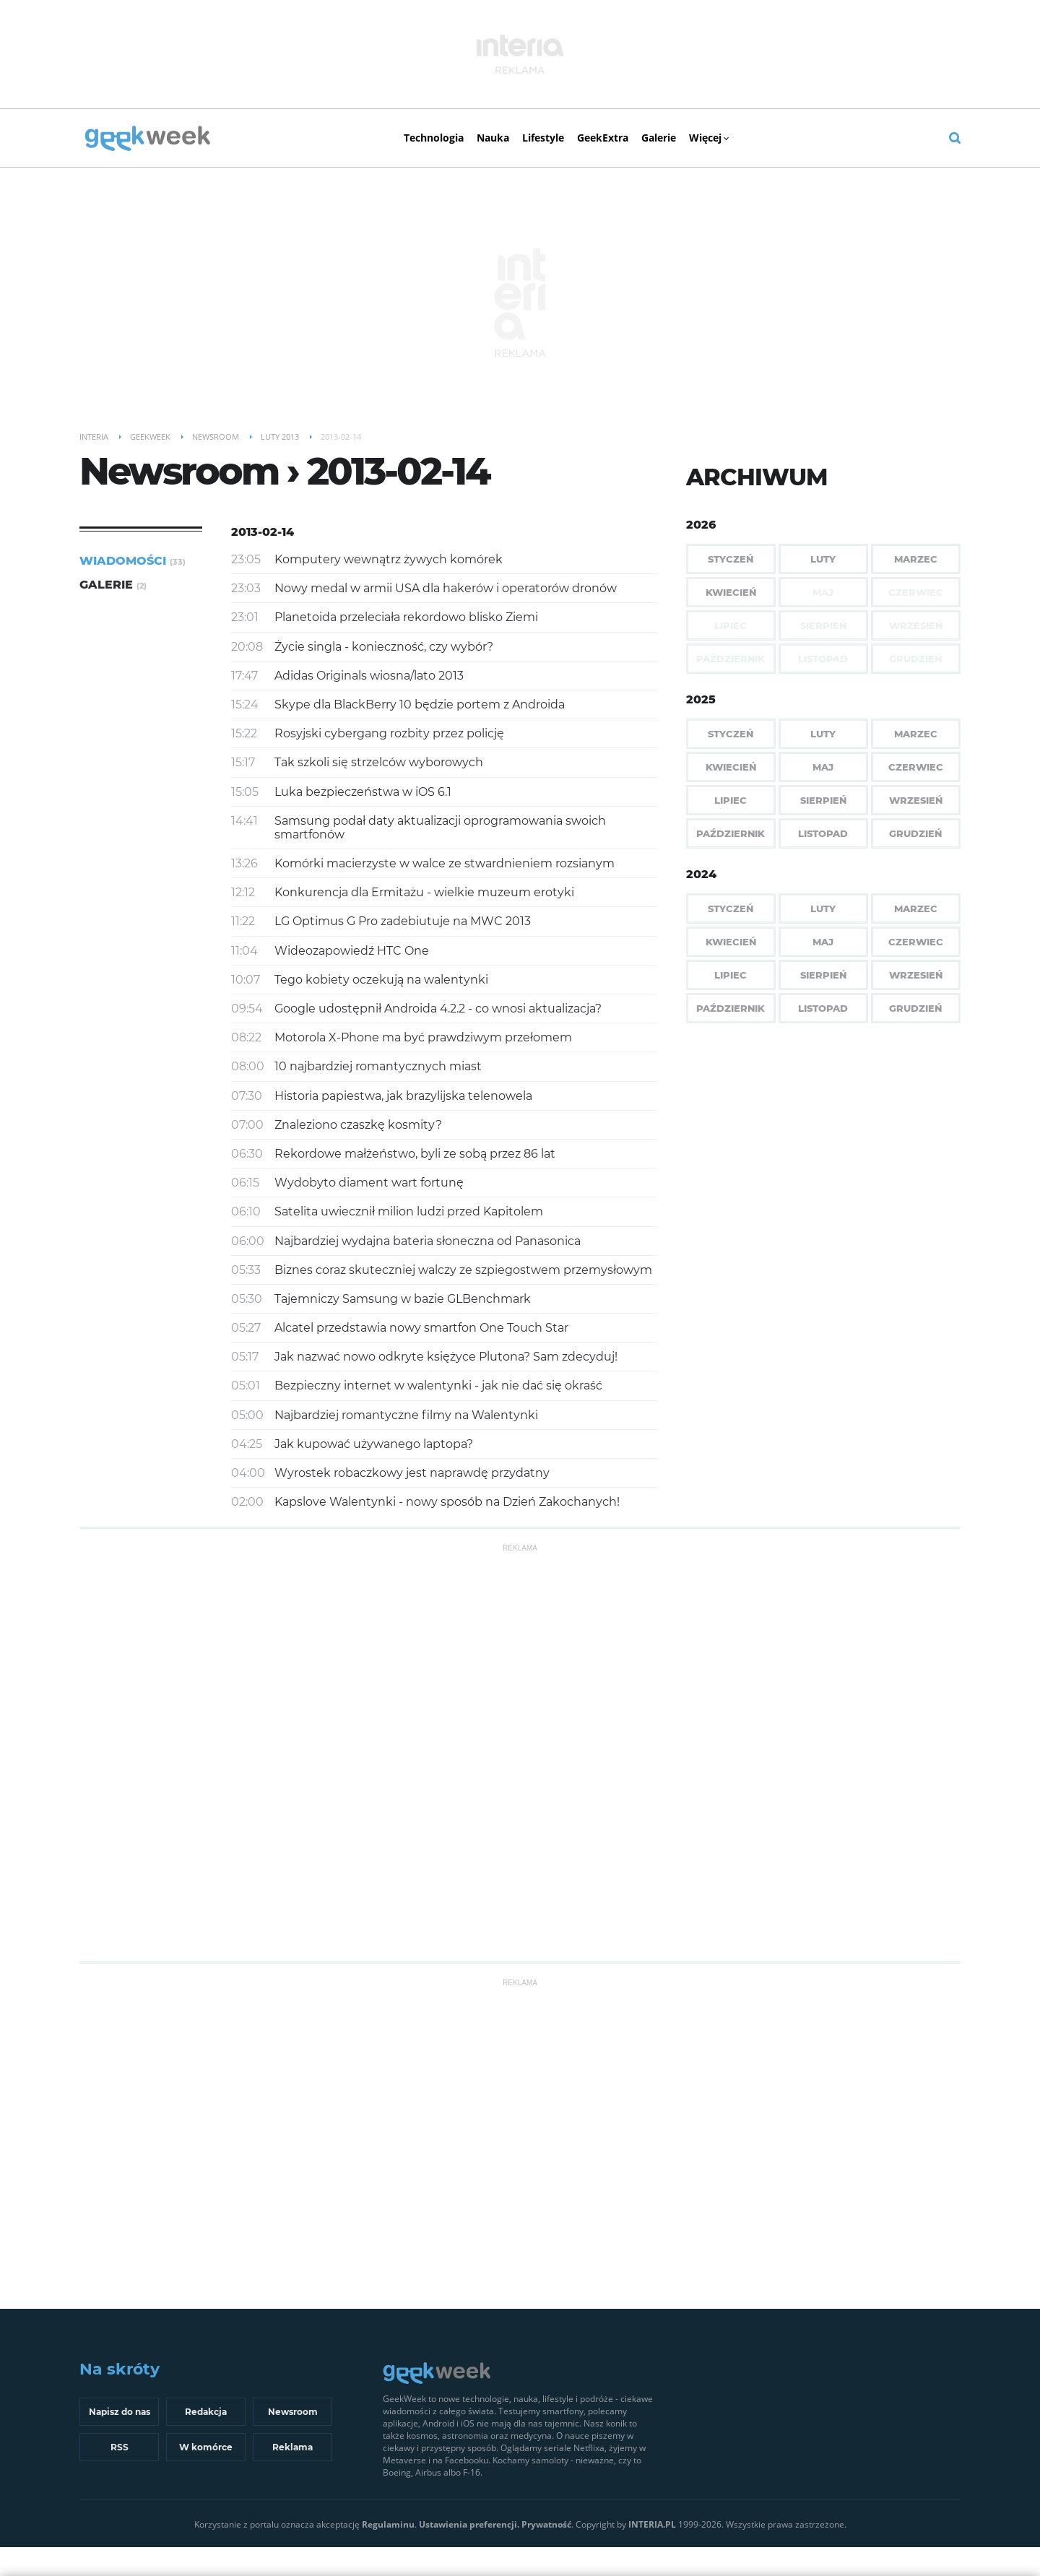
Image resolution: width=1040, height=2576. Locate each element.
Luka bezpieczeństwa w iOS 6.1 (362, 792)
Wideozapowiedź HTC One (351, 951)
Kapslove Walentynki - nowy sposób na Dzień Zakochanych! (447, 1502)
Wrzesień (915, 800)
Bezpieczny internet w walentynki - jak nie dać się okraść (438, 1385)
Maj (822, 767)
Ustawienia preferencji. (469, 2524)
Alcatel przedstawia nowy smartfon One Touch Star (421, 1328)
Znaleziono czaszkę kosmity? (358, 1125)
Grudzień (915, 833)
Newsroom (293, 2411)
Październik (730, 833)
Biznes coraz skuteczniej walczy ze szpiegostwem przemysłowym (463, 1270)
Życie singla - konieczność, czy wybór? (383, 647)
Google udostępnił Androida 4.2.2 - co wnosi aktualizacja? (438, 1008)
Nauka (493, 137)
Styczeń (730, 559)
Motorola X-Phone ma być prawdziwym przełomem (423, 1037)
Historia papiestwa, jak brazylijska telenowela (403, 1096)
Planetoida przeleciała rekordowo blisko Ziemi (406, 617)
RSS (119, 2447)
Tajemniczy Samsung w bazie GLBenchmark (402, 1299)
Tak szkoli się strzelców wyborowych (378, 762)
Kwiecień (731, 592)
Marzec (915, 559)
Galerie (658, 137)
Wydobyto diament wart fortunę (369, 1182)
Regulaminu (388, 2524)
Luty (823, 559)
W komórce (206, 2447)
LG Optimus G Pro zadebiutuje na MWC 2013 (402, 921)
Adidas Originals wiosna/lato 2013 (369, 675)
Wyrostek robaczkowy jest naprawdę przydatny (412, 1473)
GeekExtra (602, 137)
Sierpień (823, 800)
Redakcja (206, 2411)
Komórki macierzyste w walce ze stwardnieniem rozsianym (444, 863)
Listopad (823, 833)
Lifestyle (543, 137)
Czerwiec (915, 767)
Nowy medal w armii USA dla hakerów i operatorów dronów (445, 588)
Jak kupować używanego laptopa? (373, 1444)
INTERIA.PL (652, 2524)
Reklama (292, 2447)
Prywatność (546, 2524)
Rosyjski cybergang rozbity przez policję (389, 733)
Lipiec (730, 800)
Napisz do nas (119, 2411)
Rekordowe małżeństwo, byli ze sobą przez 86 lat (414, 1154)
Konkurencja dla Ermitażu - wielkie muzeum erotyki (424, 892)
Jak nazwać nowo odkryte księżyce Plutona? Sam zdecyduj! (446, 1356)
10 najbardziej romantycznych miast (378, 1066)
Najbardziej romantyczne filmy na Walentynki (406, 1415)
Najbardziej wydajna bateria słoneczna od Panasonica (427, 1241)
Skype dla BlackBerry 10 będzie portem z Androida (419, 704)
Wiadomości (132, 561)
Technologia (434, 137)
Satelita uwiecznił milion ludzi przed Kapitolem (408, 1211)
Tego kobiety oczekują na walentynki (381, 979)
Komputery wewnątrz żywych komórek (388, 559)
